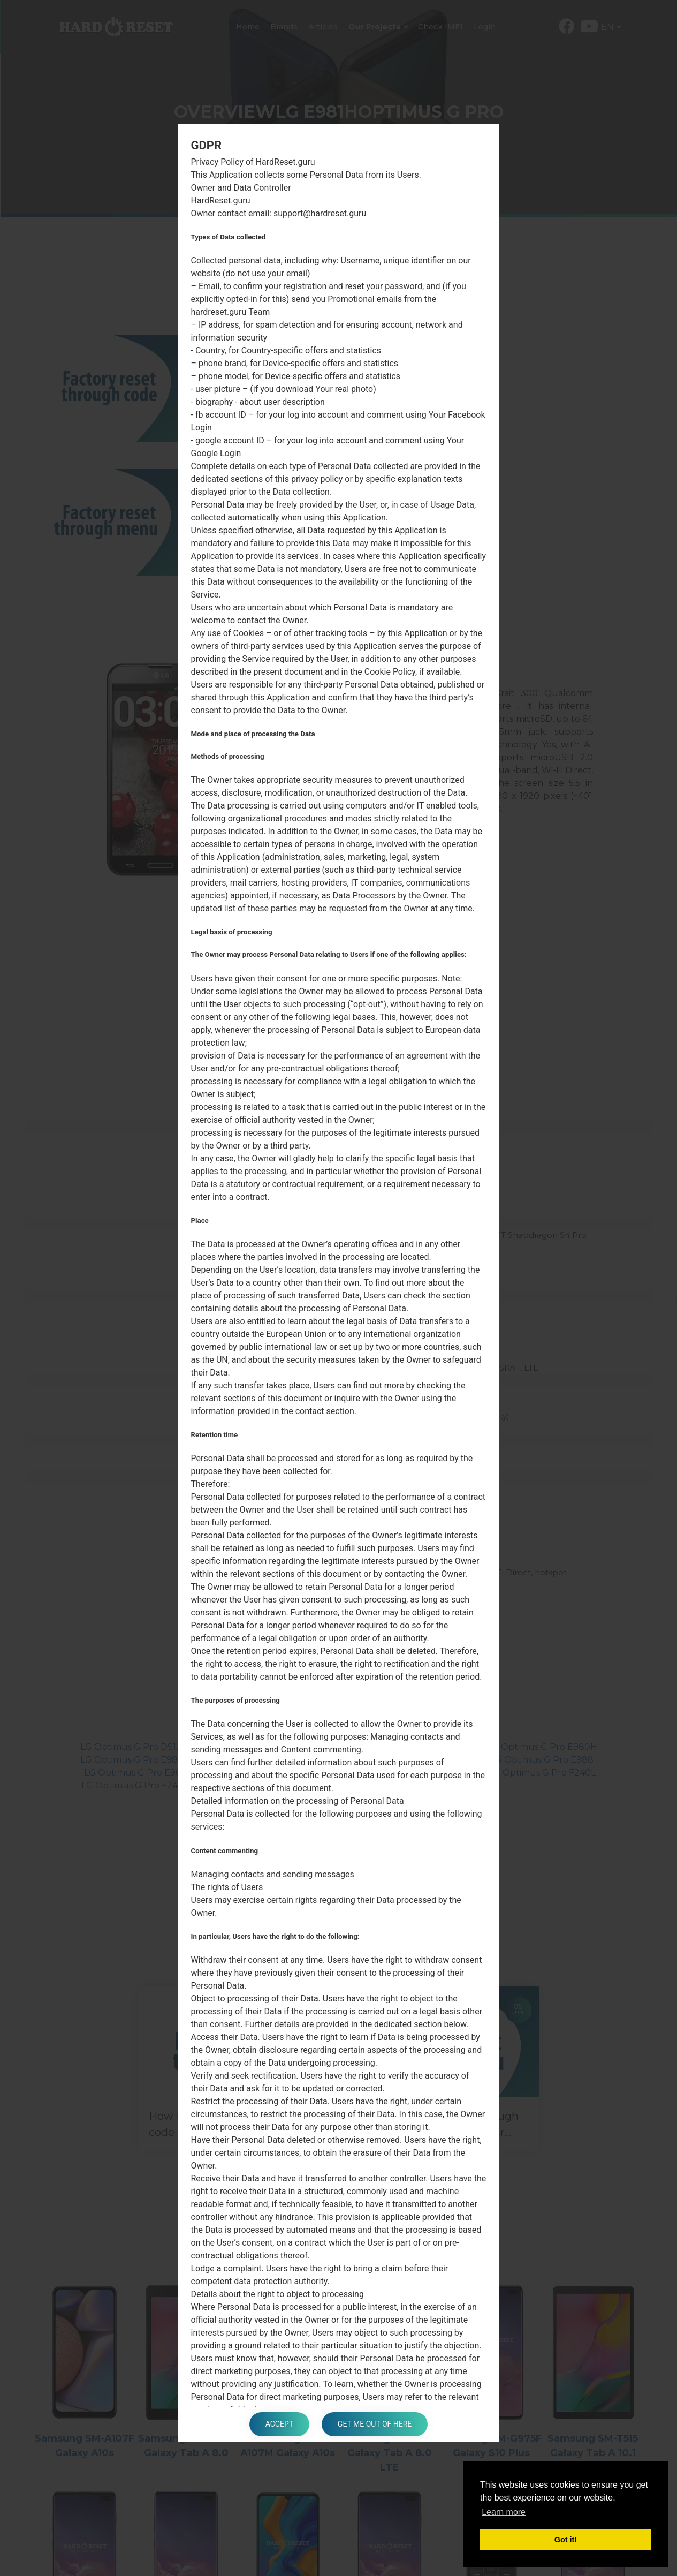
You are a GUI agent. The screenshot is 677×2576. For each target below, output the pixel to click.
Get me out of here (375, 2424)
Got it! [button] (565, 2539)
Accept (279, 2424)
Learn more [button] (504, 2512)
